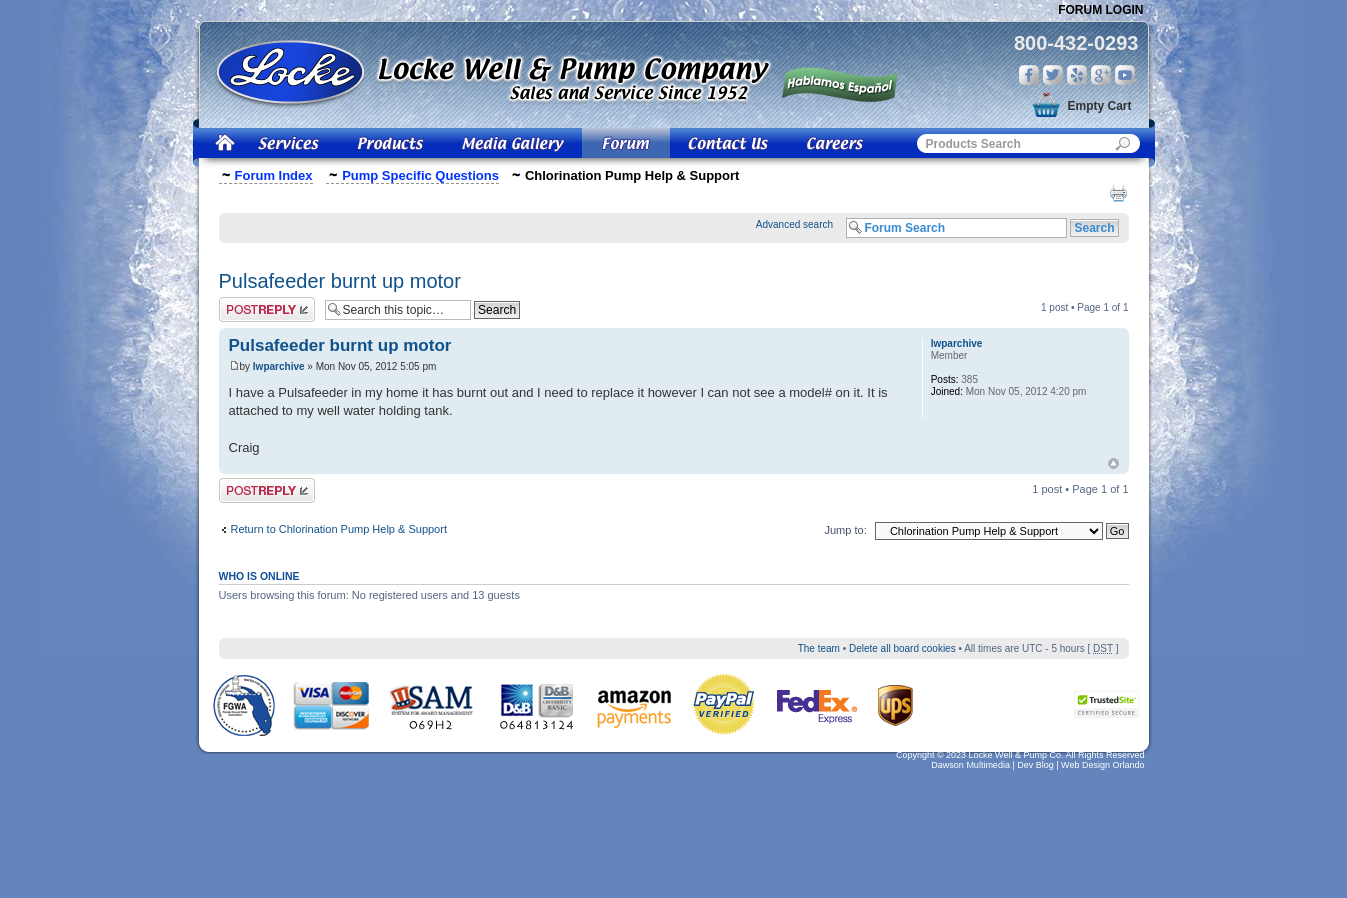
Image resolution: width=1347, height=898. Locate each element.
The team (819, 648)
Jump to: (846, 530)
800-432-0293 (1076, 43)
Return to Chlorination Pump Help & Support (339, 529)
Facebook (1029, 75)
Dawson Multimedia (970, 765)
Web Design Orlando (1102, 765)
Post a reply (267, 309)
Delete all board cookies (902, 648)
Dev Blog (1035, 765)
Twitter (1053, 75)
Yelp (1077, 75)
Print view (1118, 193)
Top (1113, 463)
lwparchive (279, 366)
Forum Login (1100, 10)
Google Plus (1101, 75)
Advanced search (794, 224)
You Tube (1125, 75)
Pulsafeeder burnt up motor (340, 281)
